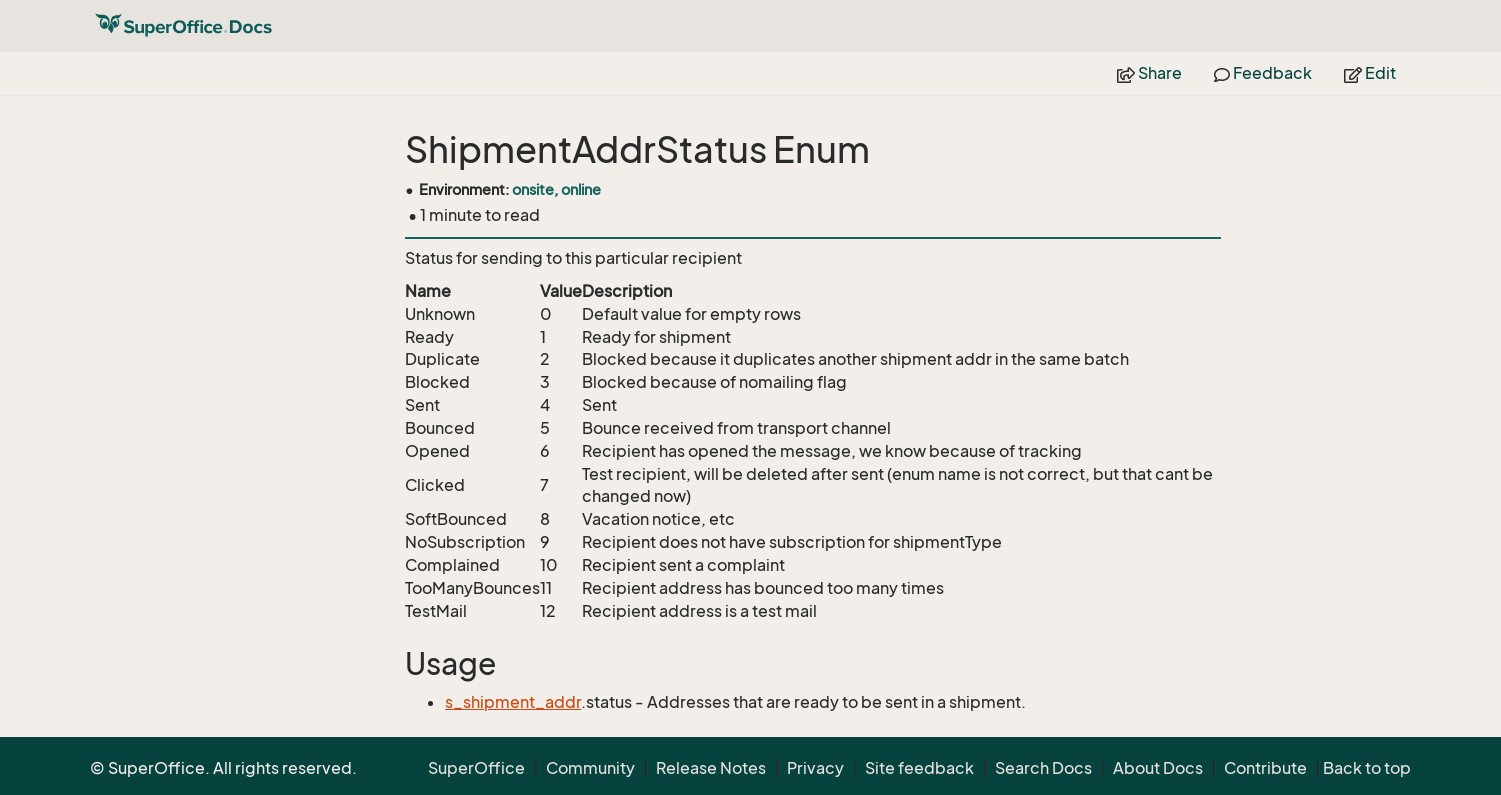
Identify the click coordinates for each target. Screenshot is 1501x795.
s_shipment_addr (513, 702)
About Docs (1158, 768)
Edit (1370, 73)
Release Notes (711, 768)
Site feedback (919, 768)
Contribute (1265, 768)
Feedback (1263, 73)
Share (1149, 73)
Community (590, 768)
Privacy (815, 768)
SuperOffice (476, 768)
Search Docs (1043, 768)
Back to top (1367, 768)
